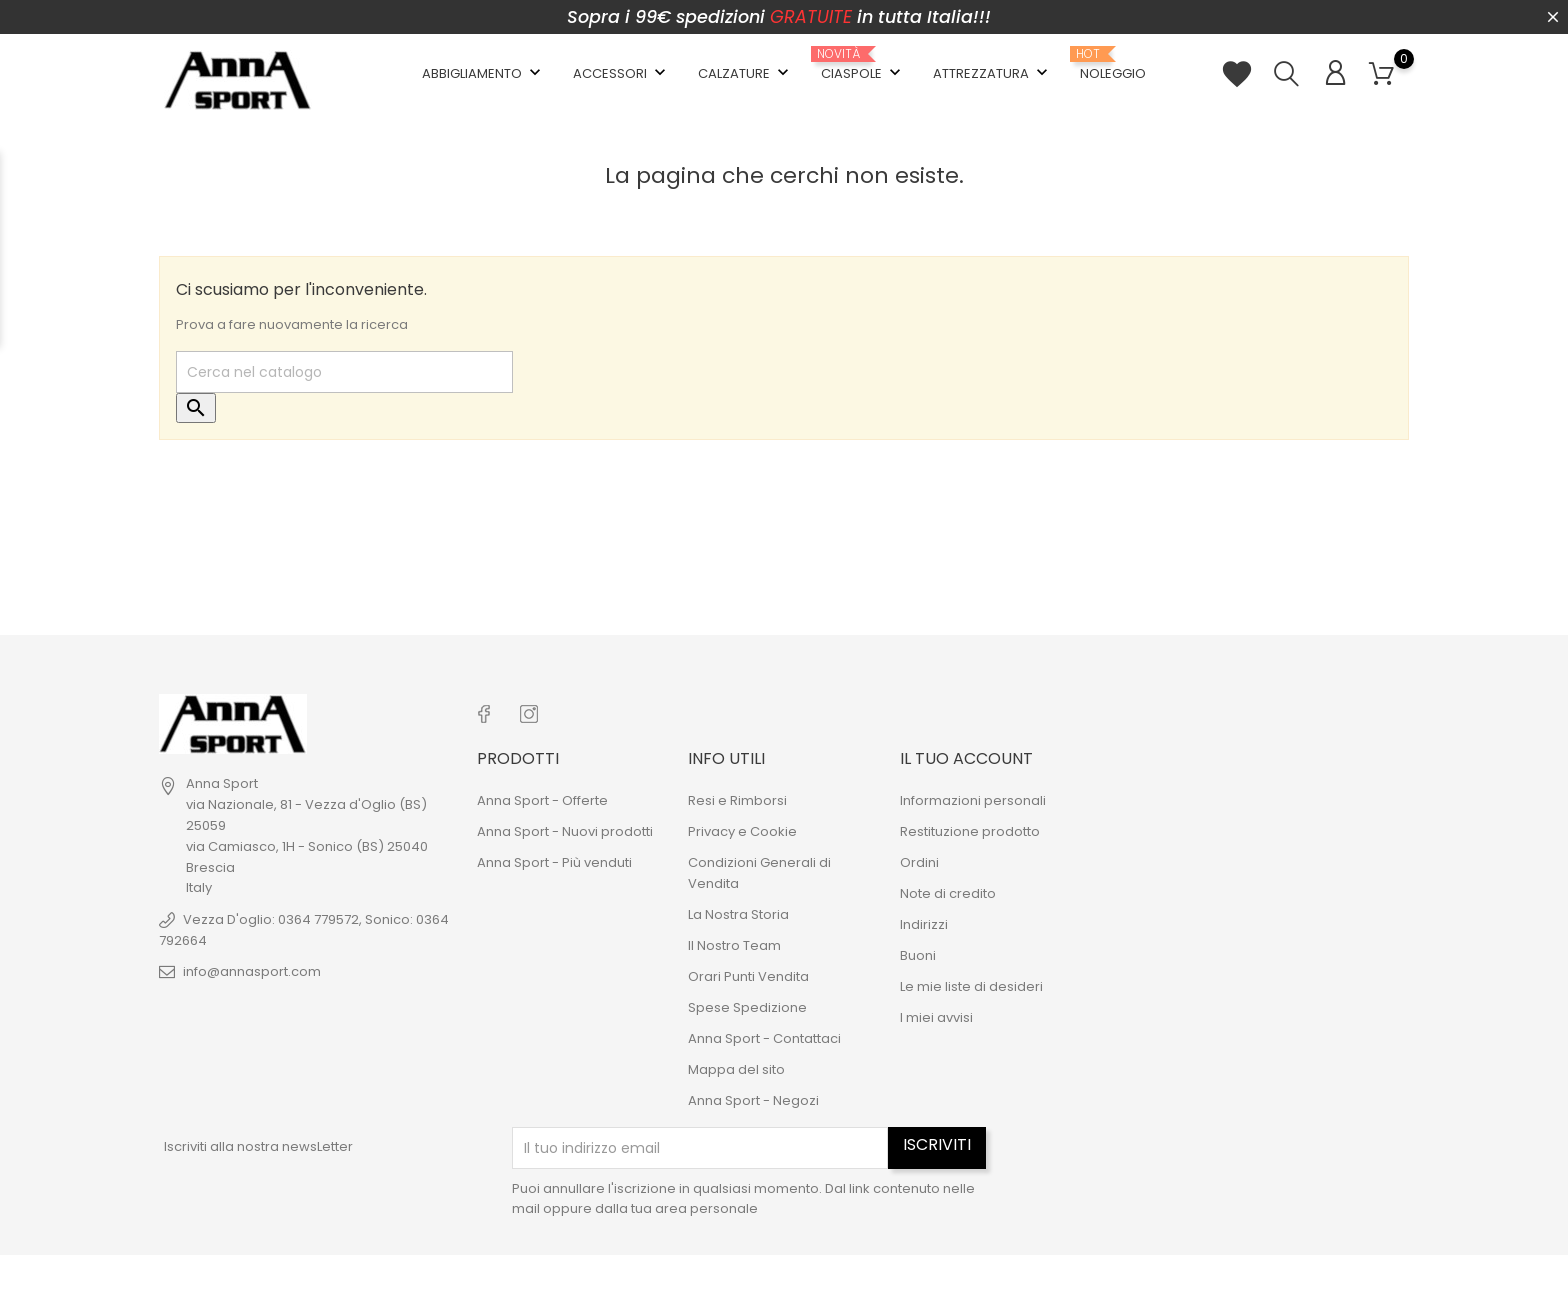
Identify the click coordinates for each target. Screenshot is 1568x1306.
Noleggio (1113, 65)
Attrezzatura (992, 73)
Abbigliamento (483, 73)
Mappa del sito (736, 1069)
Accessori (621, 73)
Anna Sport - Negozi (753, 1100)
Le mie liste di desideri (971, 986)
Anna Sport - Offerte (542, 800)
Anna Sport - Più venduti (554, 862)
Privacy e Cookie (742, 831)
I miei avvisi (936, 1017)
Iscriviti (937, 1144)
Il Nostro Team (734, 945)
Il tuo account (966, 758)
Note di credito (948, 893)
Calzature (745, 73)
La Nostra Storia (738, 914)
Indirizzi (924, 924)
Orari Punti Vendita (748, 976)
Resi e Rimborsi (737, 800)
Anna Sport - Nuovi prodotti (565, 831)
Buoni (918, 955)
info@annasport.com (252, 971)
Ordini (919, 862)
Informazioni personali (973, 800)
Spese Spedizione (747, 1007)
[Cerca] (344, 372)
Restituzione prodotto (970, 831)
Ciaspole (863, 65)
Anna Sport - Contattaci (764, 1038)
